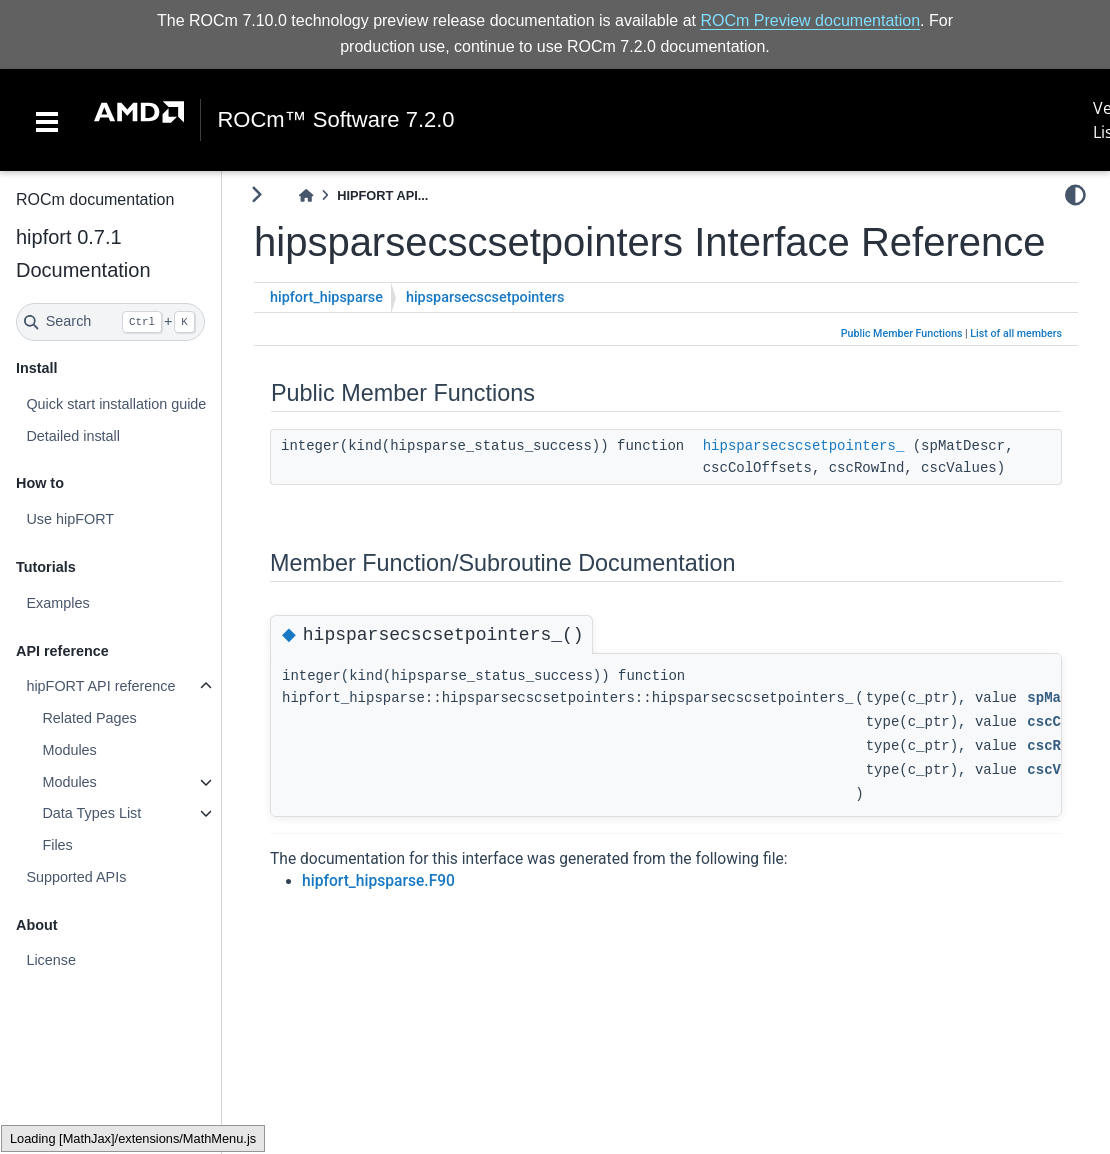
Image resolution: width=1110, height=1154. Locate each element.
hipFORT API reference (100, 686)
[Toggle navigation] (47, 120)
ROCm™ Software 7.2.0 (335, 120)
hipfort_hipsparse (326, 297)
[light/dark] (1075, 195)
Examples (57, 603)
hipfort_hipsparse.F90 (378, 881)
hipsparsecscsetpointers (485, 297)
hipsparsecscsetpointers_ (804, 446)
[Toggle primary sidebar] (256, 194)
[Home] (306, 195)
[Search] (110, 322)
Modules (69, 750)
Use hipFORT (70, 519)
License (51, 960)
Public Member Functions (902, 333)
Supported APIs (76, 877)
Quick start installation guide (116, 404)
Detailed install (73, 436)
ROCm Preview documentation (810, 20)
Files (57, 845)
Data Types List (91, 813)
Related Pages (89, 718)
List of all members (1016, 333)
